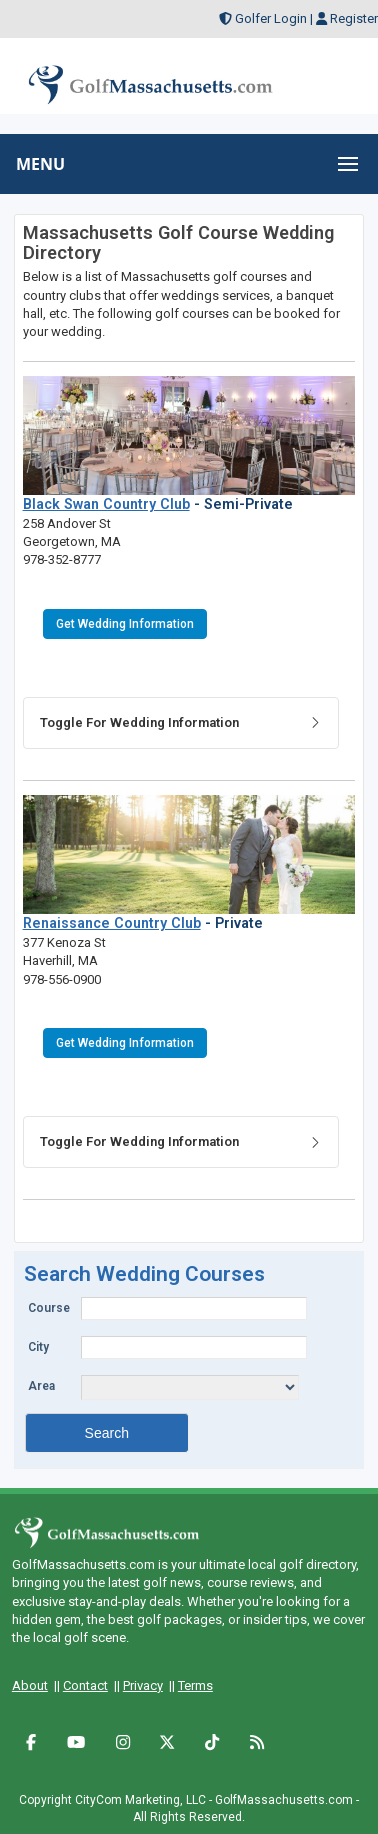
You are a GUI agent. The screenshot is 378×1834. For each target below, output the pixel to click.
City (38, 1347)
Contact (85, 1685)
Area (41, 1386)
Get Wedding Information (125, 624)
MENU (40, 164)
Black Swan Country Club (106, 504)
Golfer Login (271, 18)
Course (49, 1308)
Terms (195, 1685)
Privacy (143, 1685)
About (30, 1685)
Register (354, 18)
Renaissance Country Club (112, 923)
